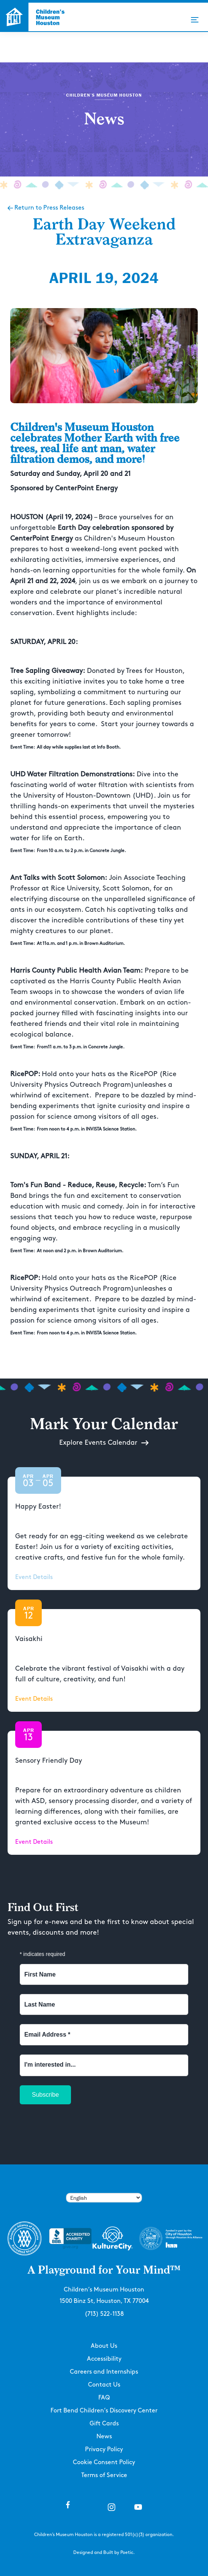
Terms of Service (104, 2475)
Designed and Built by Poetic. (104, 2553)
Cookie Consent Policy (104, 2462)
